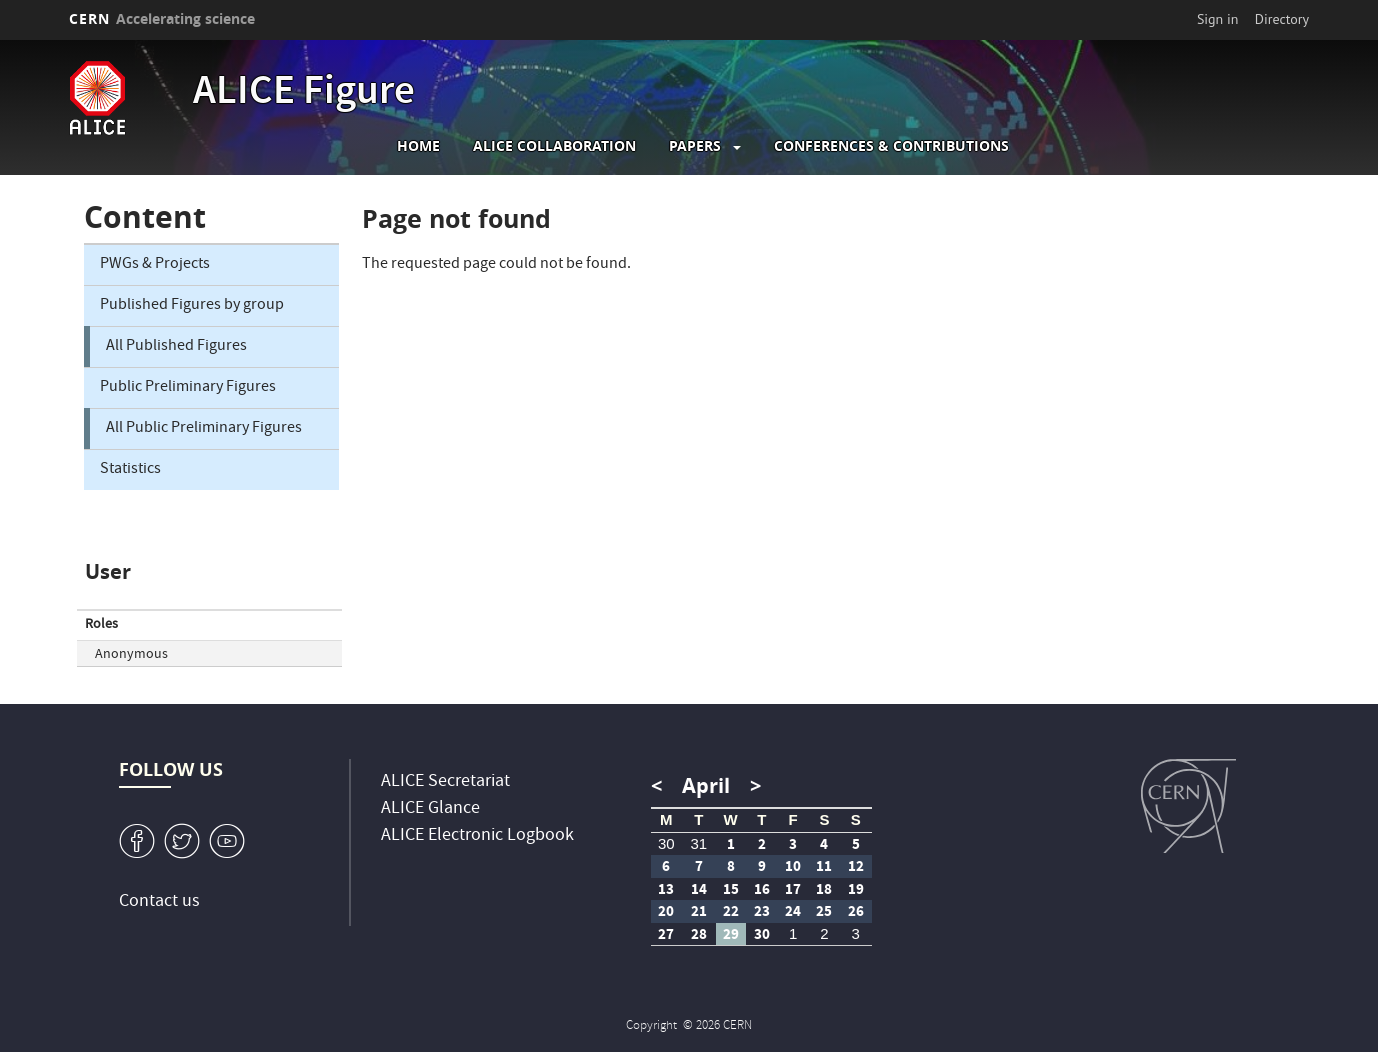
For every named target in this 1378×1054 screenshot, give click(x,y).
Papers (695, 146)
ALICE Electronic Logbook (477, 836)
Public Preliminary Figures (188, 388)
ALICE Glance (430, 809)
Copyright (653, 1026)
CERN (162, 18)
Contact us (159, 902)
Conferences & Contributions (891, 146)
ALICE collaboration (554, 146)
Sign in (1218, 19)
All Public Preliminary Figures (204, 429)
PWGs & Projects (155, 265)
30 (666, 843)
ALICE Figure (304, 94)
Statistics (130, 470)
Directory (1282, 19)
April (706, 785)
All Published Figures (176, 347)
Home (418, 146)
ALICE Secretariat (445, 782)
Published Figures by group (192, 306)
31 (698, 843)
